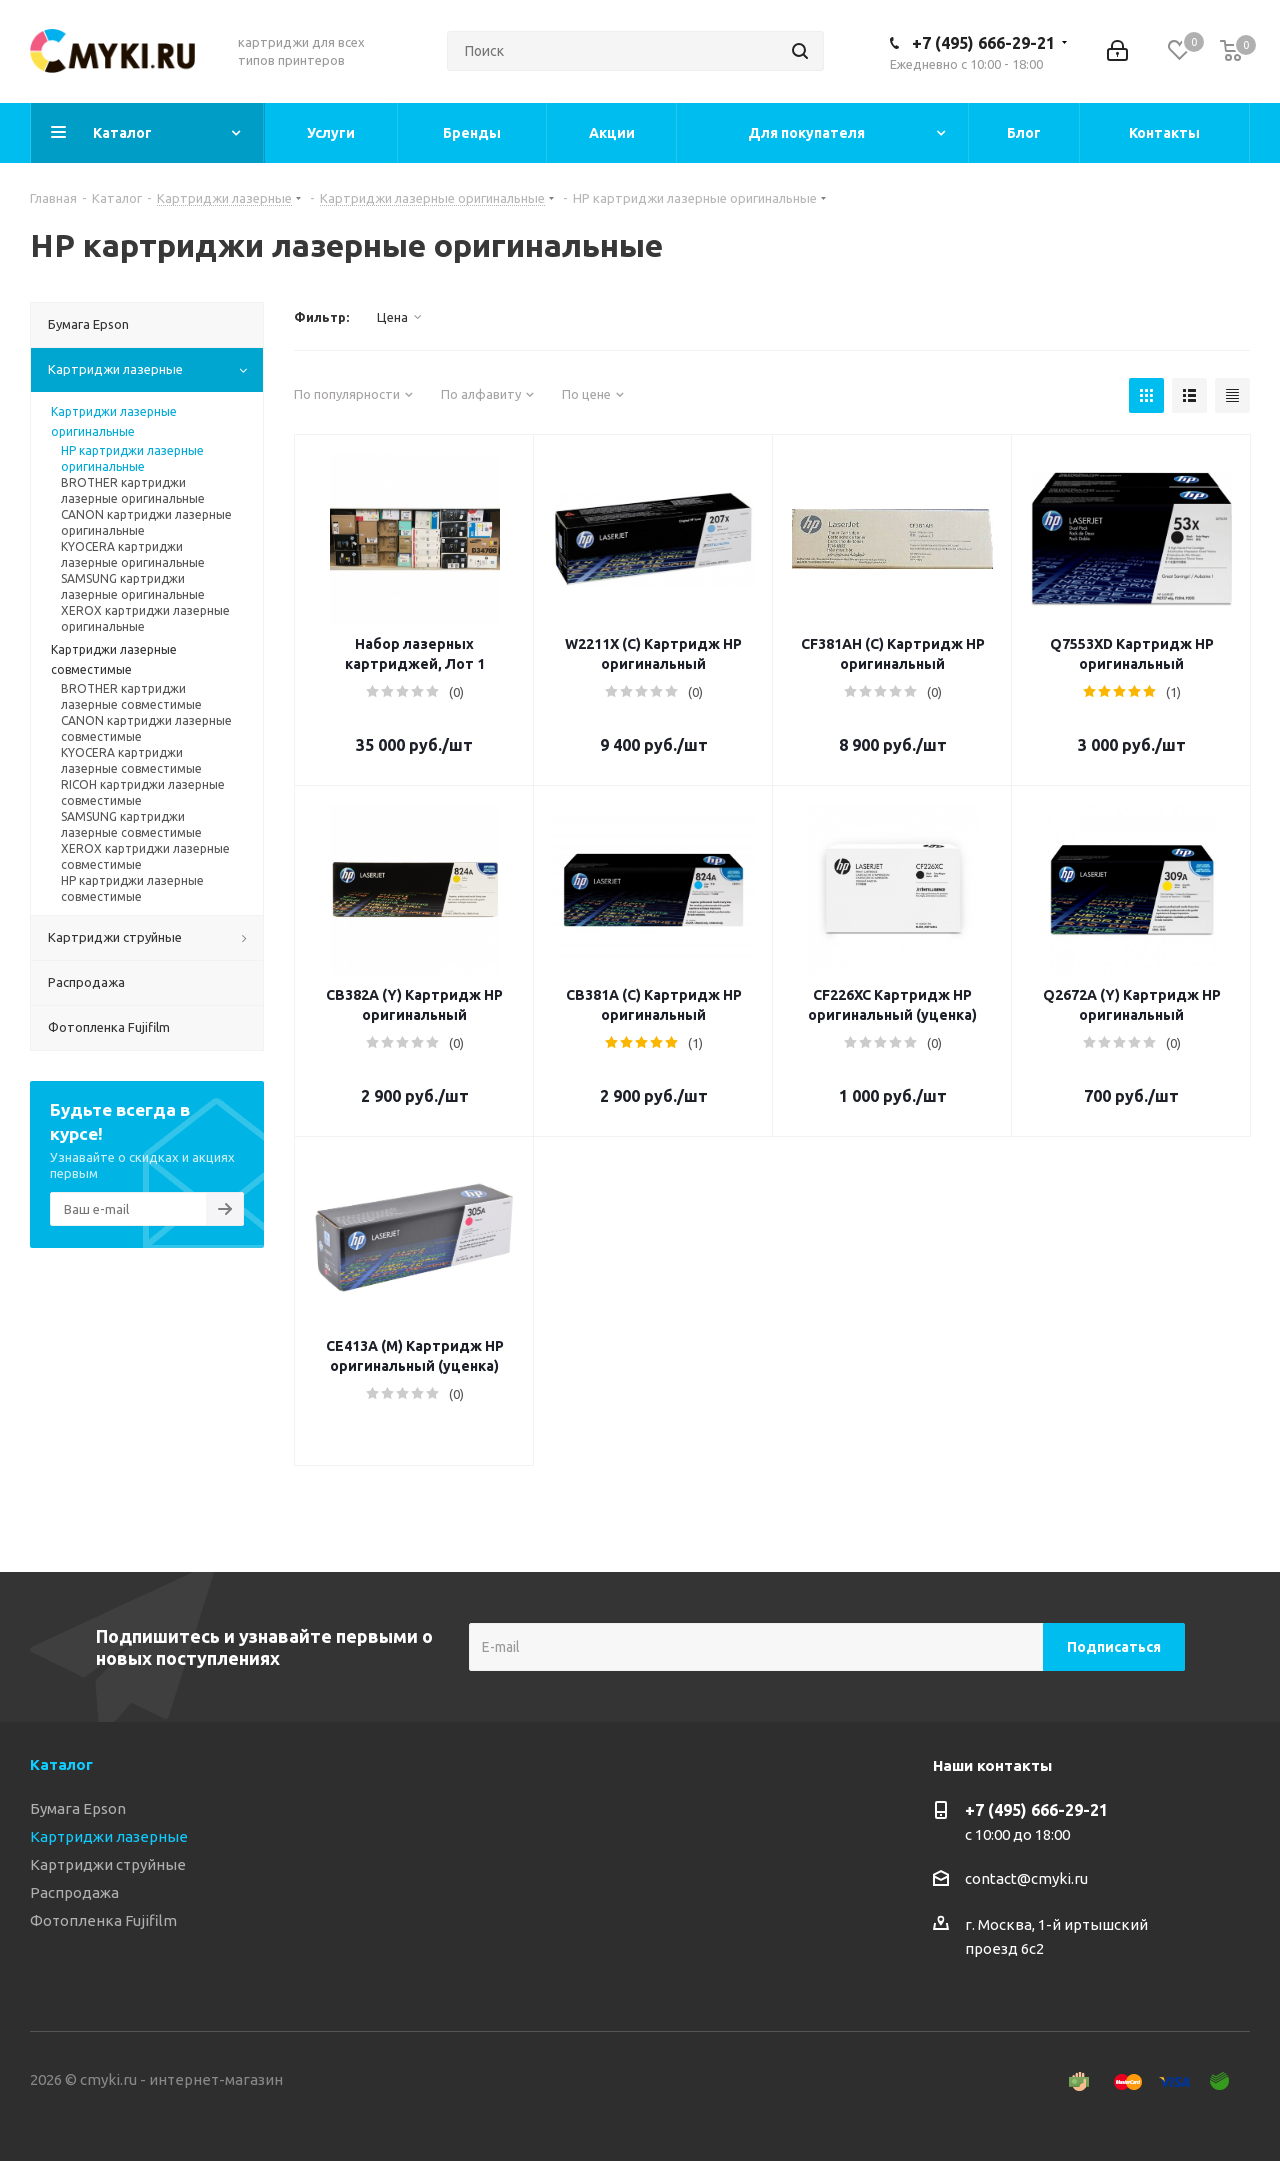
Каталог (61, 1764)
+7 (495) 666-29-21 (983, 43)
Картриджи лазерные (109, 1836)
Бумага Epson (78, 1808)
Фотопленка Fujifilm (103, 1920)
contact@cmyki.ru (1026, 1878)
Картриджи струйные (108, 1864)
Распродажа (74, 1892)
